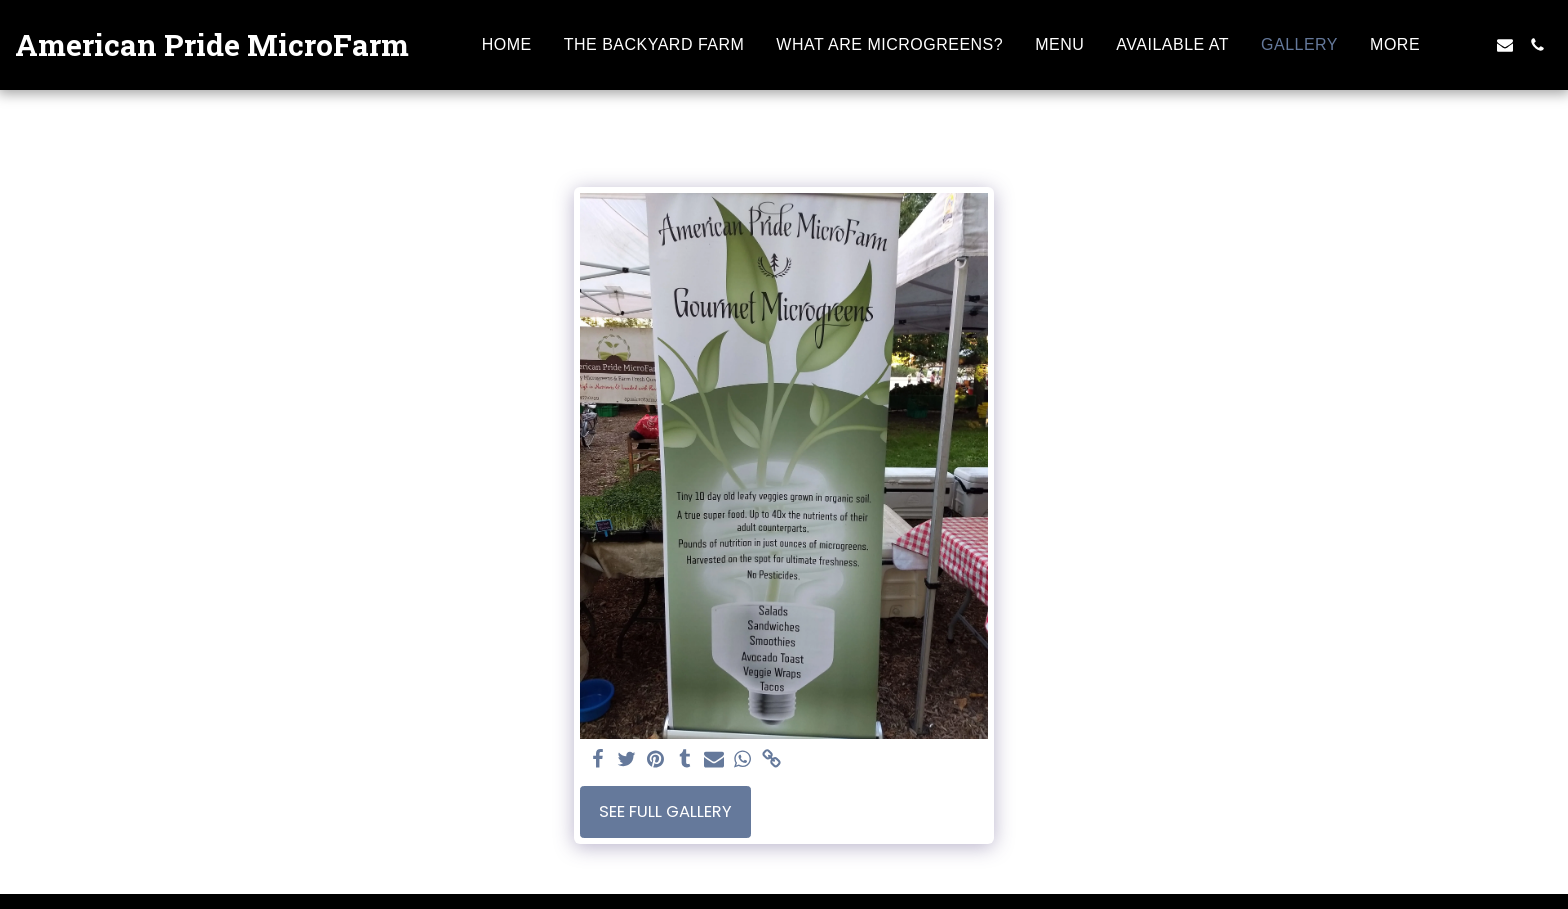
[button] (1473, 45)
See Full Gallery (665, 811)
